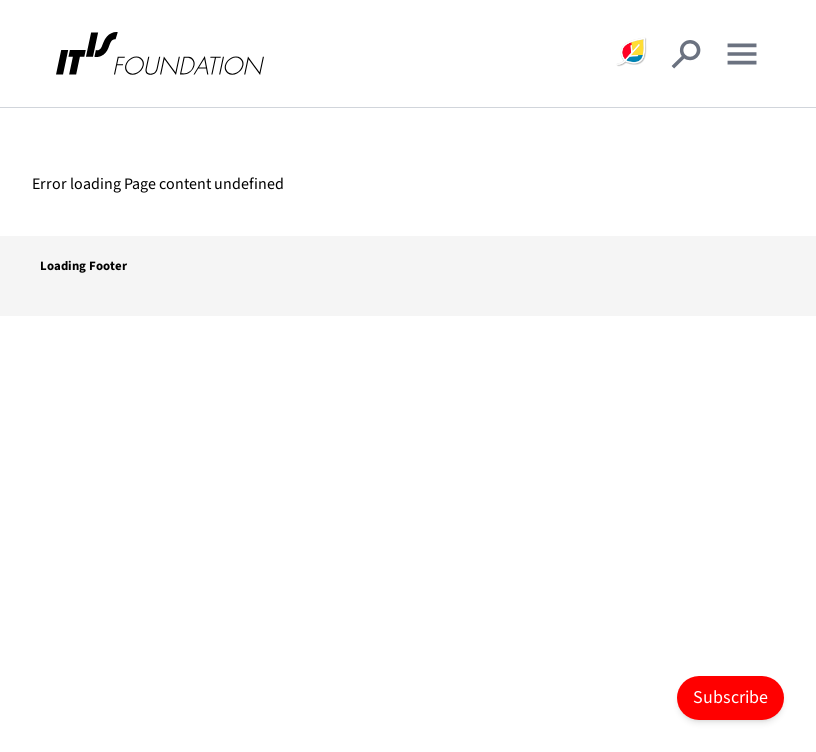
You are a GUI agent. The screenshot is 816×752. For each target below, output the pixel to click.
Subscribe (730, 697)
